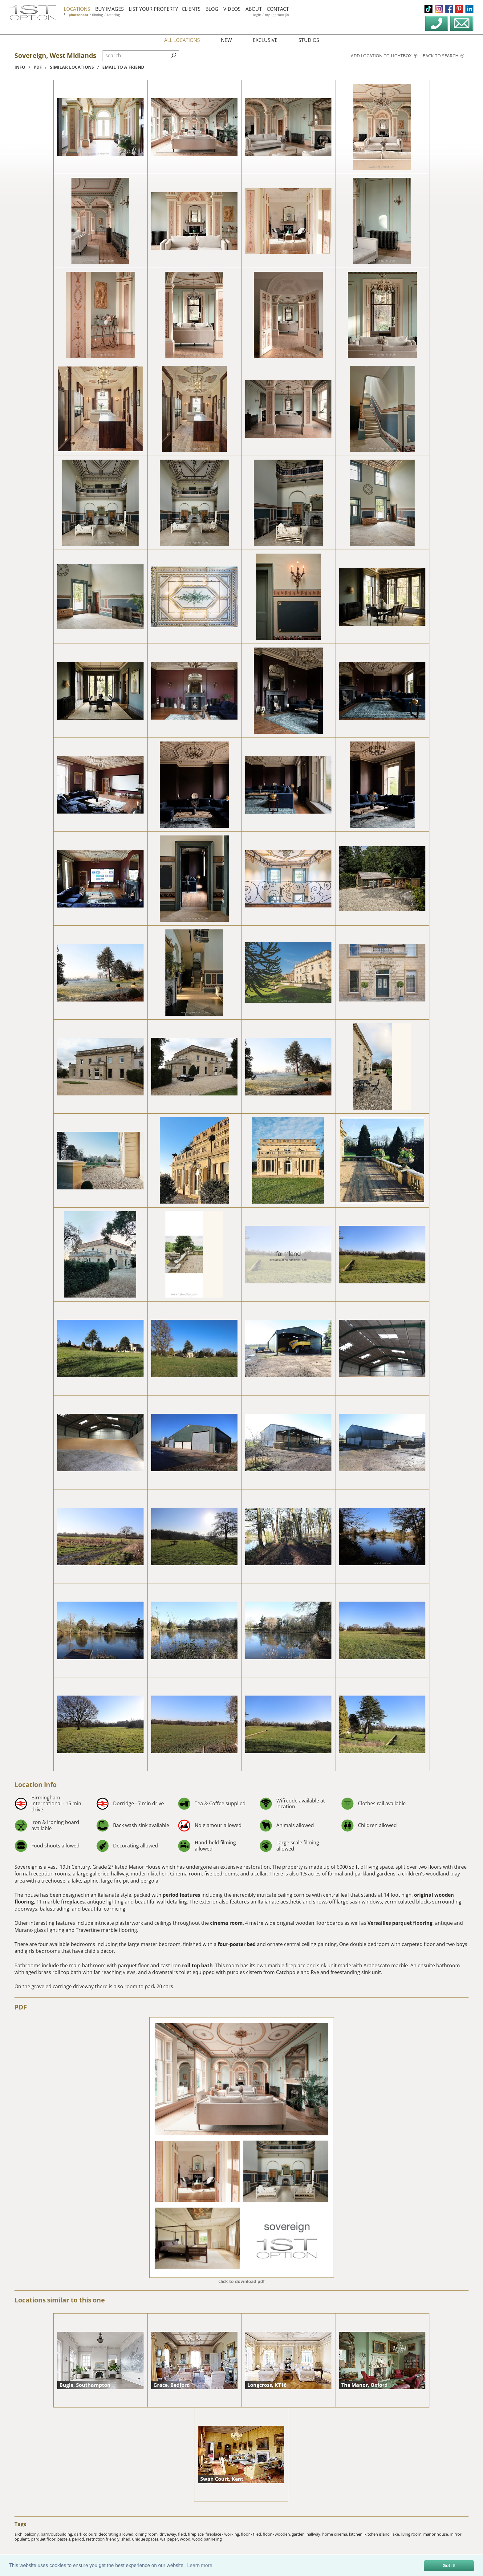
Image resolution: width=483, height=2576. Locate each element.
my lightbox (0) (277, 14)
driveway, (169, 2534)
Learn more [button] (199, 2565)
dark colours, (86, 2534)
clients (191, 9)
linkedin (469, 9)
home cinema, (335, 2534)
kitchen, (356, 2534)
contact (278, 9)
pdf (38, 67)
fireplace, (196, 2534)
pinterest (459, 9)
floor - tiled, (252, 2534)
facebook (449, 9)
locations (77, 9)
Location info (35, 1784)
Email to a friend (123, 67)
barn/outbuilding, (57, 2534)
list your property (153, 9)
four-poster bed (237, 1944)
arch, (19, 2534)
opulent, (22, 2539)
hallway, (314, 2534)
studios (308, 40)
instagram (439, 9)
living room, (412, 2534)
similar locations (72, 67)
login (257, 14)
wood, (186, 2539)
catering (113, 14)
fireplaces (73, 1901)
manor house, (436, 2534)
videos (232, 9)
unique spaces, (146, 2539)
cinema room (226, 1923)
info (19, 67)
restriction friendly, (103, 2539)
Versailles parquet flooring (399, 1923)
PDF (20, 2007)
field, (183, 2534)
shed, (126, 2539)
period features (181, 1894)
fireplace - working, (223, 2534)
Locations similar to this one (59, 2300)
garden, (299, 2534)
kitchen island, (378, 2534)
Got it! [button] (449, 2565)
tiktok (428, 9)
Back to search (443, 56)
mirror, (456, 2534)
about (254, 9)
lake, (396, 2534)
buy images (109, 9)
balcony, (32, 2534)
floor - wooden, (277, 2534)
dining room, (147, 2534)
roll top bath (197, 1965)
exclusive (265, 40)
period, (79, 2539)
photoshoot (78, 14)
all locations (182, 40)
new (226, 40)
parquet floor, (44, 2539)
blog (211, 9)
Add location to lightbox (384, 56)
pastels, (64, 2539)
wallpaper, (170, 2539)
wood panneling (207, 2539)
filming (97, 14)
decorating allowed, (117, 2534)
